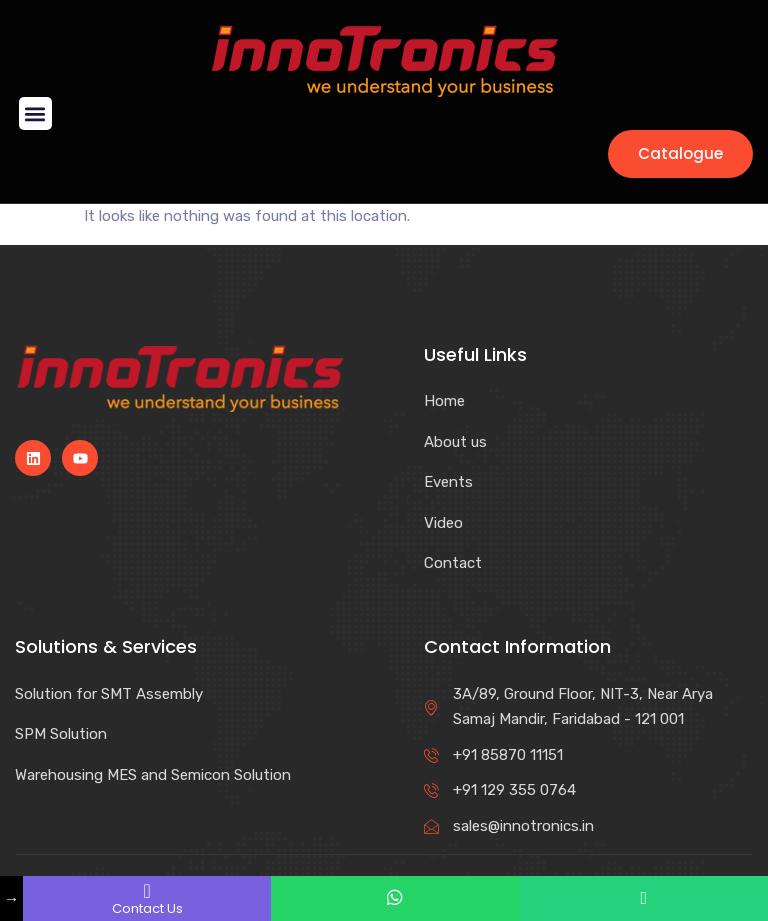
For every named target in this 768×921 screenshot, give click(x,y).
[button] (35, 113)
